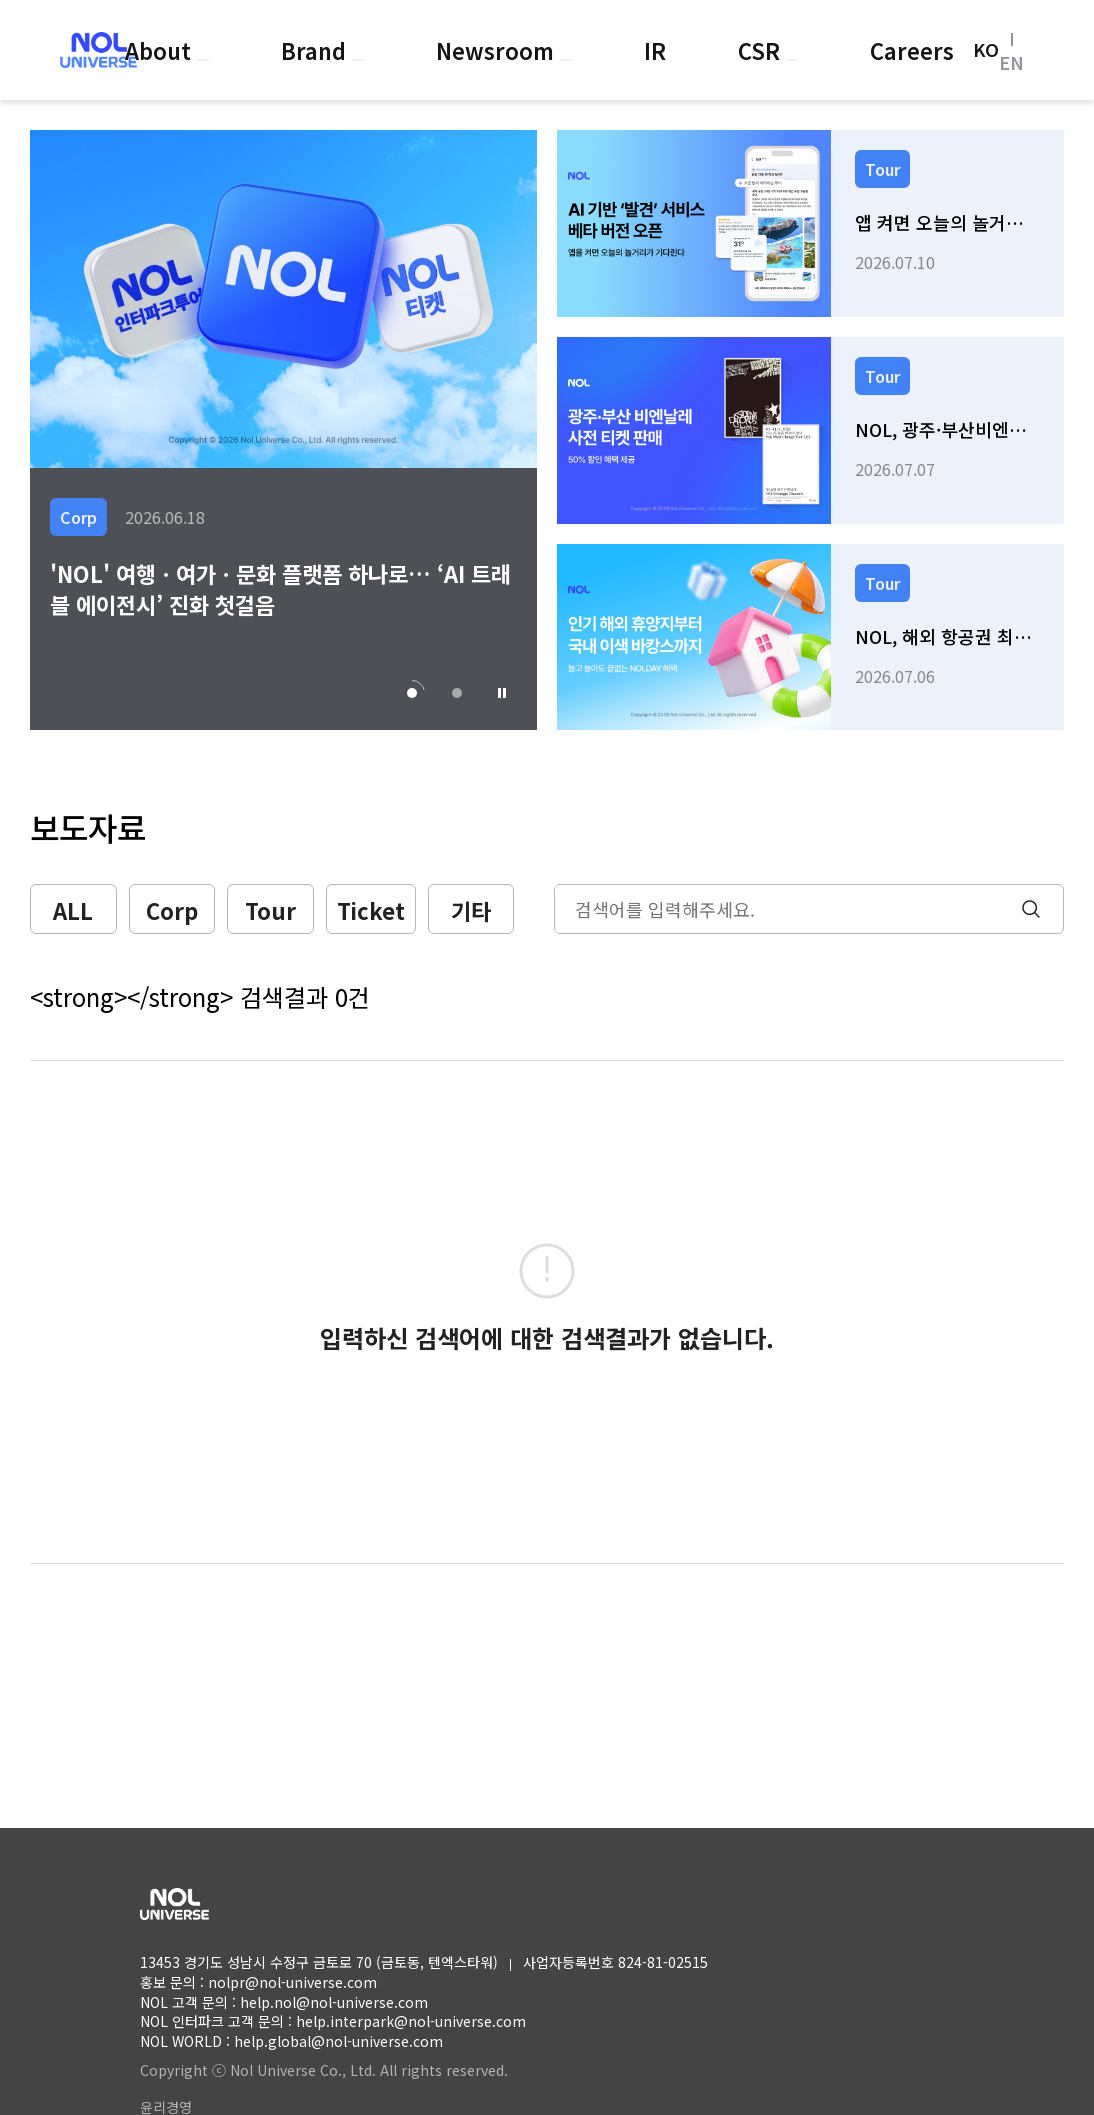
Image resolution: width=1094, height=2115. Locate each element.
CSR (762, 50)
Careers (912, 50)
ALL (73, 910)
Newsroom (498, 50)
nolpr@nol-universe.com (292, 1982)
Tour (270, 910)
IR (655, 50)
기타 (471, 910)
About (161, 50)
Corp (172, 910)
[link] (810, 223)
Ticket (371, 910)
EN (1011, 62)
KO (986, 49)
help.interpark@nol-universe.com (411, 2021)
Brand (316, 50)
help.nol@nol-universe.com (334, 2002)
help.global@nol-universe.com (338, 2041)
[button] (502, 693)
